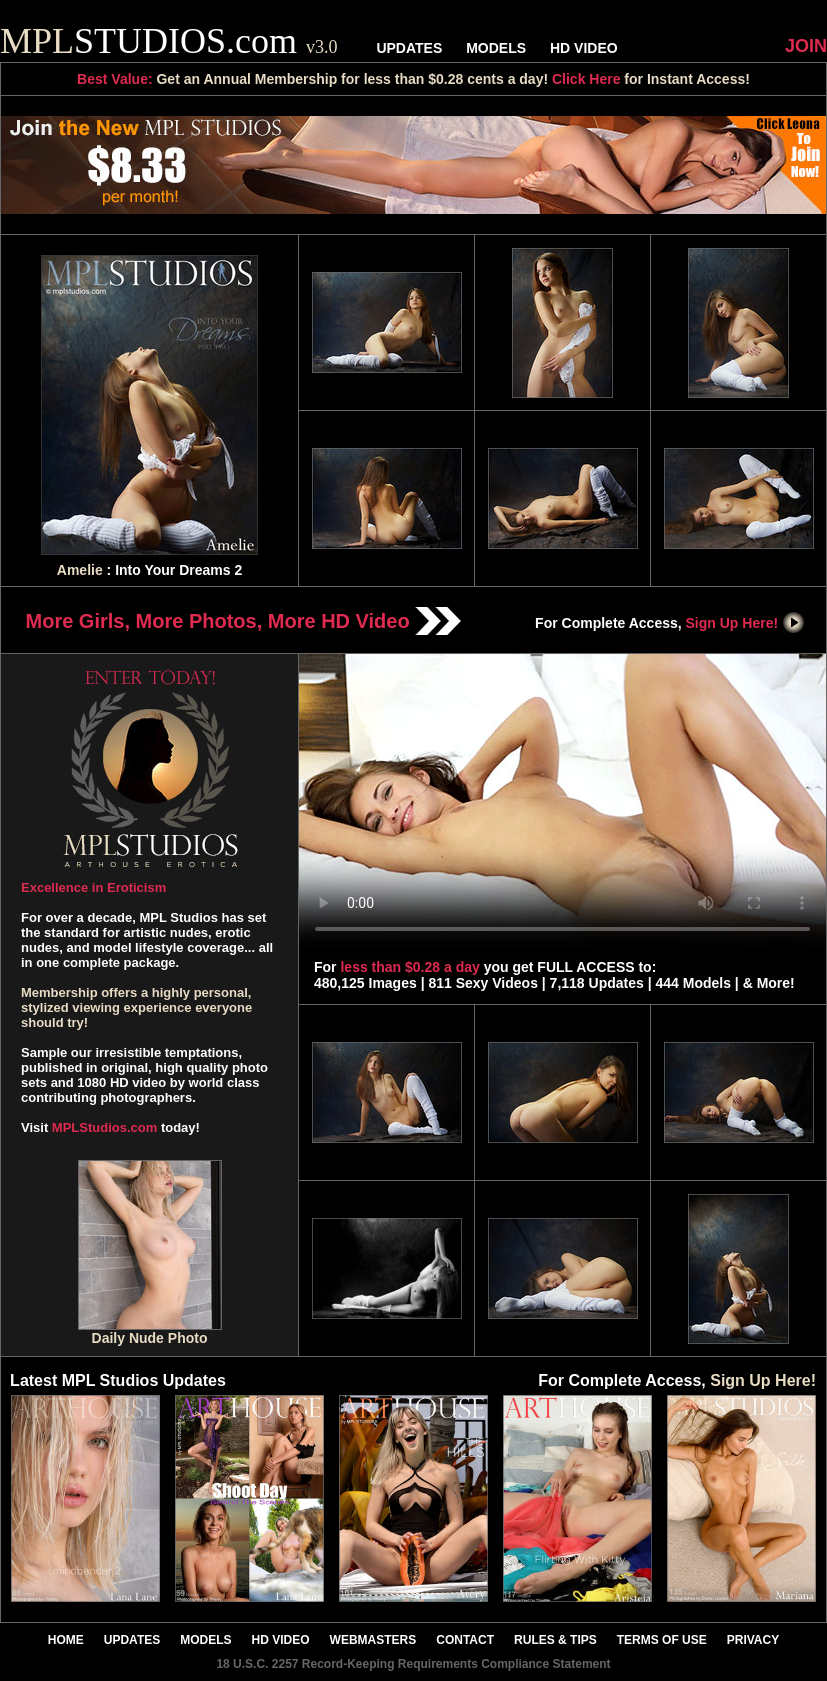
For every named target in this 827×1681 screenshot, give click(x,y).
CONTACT (465, 1640)
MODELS (496, 48)
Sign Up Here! (746, 623)
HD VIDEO (584, 48)
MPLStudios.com (104, 1127)
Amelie (80, 570)
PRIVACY (753, 1640)
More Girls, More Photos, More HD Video (244, 621)
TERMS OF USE (662, 1640)
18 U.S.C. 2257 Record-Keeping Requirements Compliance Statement (413, 1664)
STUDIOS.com (169, 41)
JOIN (806, 46)
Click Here (586, 79)
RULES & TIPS (555, 1640)
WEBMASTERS (373, 1640)
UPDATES (409, 48)
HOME (66, 1640)
